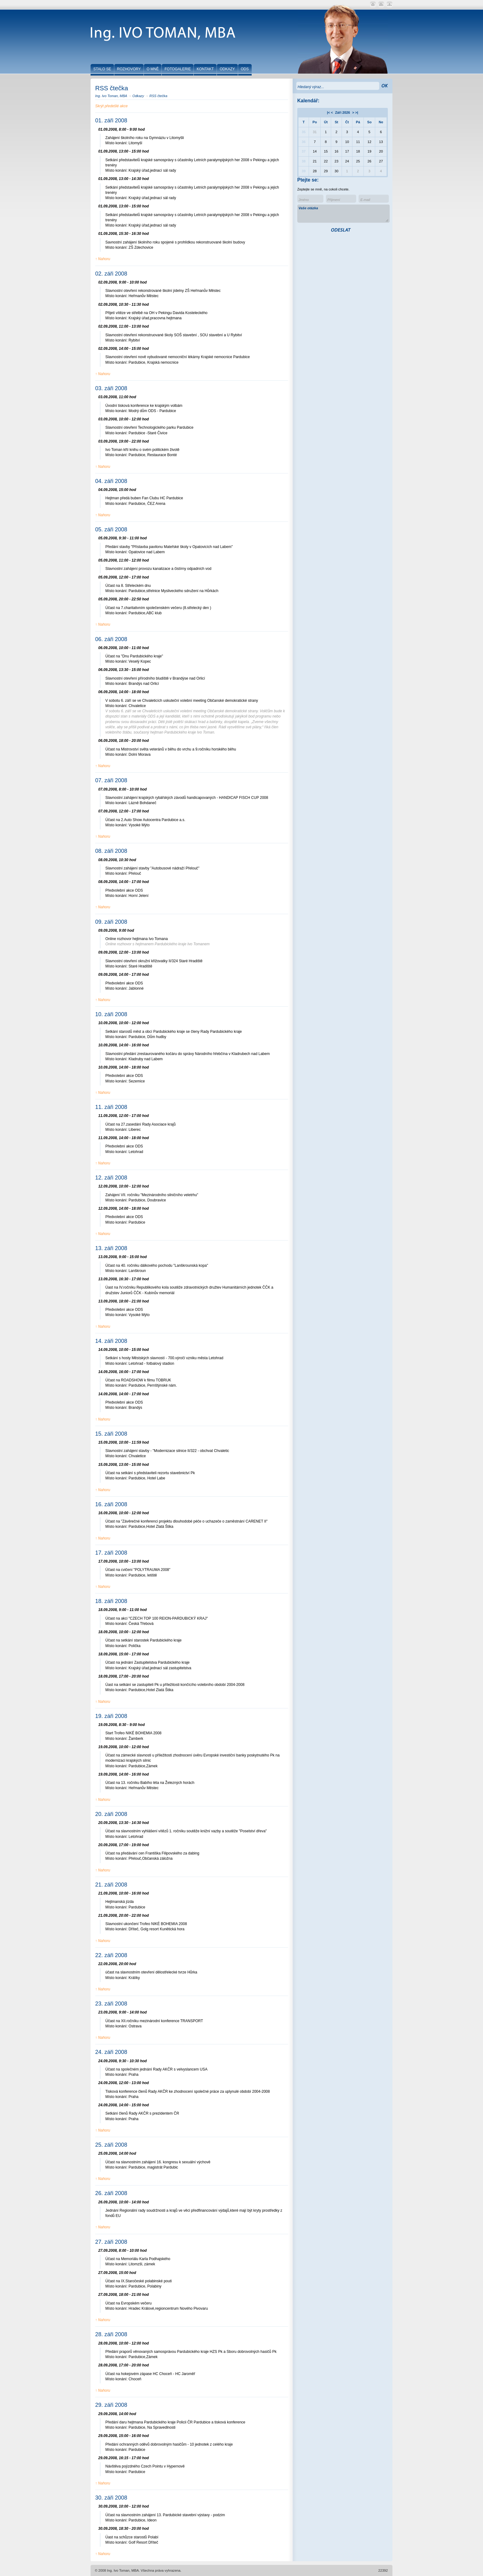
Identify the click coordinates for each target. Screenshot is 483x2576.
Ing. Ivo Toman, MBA (111, 96)
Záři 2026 (342, 112)
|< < (330, 112)
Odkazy (138, 96)
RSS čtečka (158, 96)
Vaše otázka (343, 214)
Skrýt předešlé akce (111, 106)
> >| (355, 112)
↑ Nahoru (102, 259)
